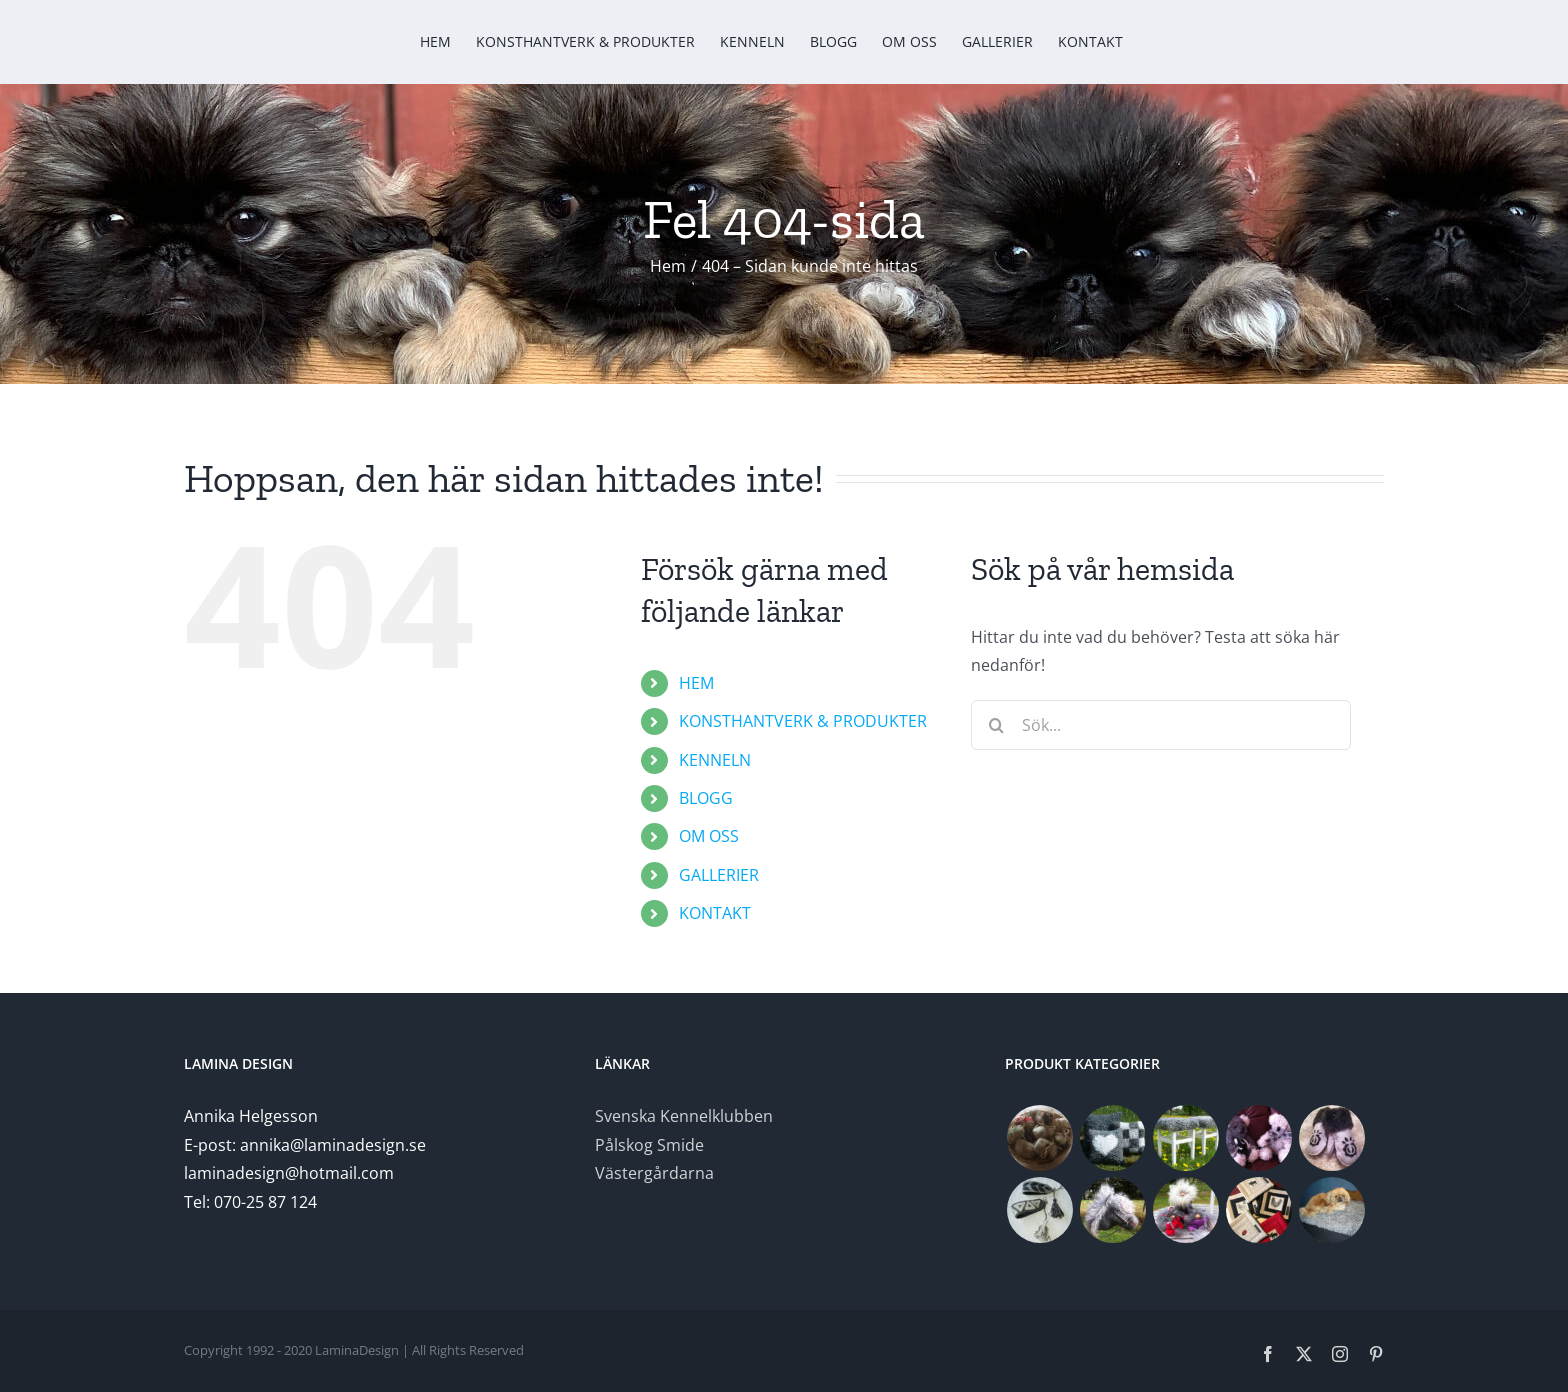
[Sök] (996, 725)
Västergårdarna (654, 1173)
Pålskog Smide (649, 1145)
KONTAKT (715, 913)
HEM (696, 683)
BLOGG (706, 798)
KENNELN (715, 760)
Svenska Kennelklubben (684, 1116)
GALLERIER (719, 875)
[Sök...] (1161, 725)
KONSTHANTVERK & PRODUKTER (803, 721)
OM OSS (709, 836)
